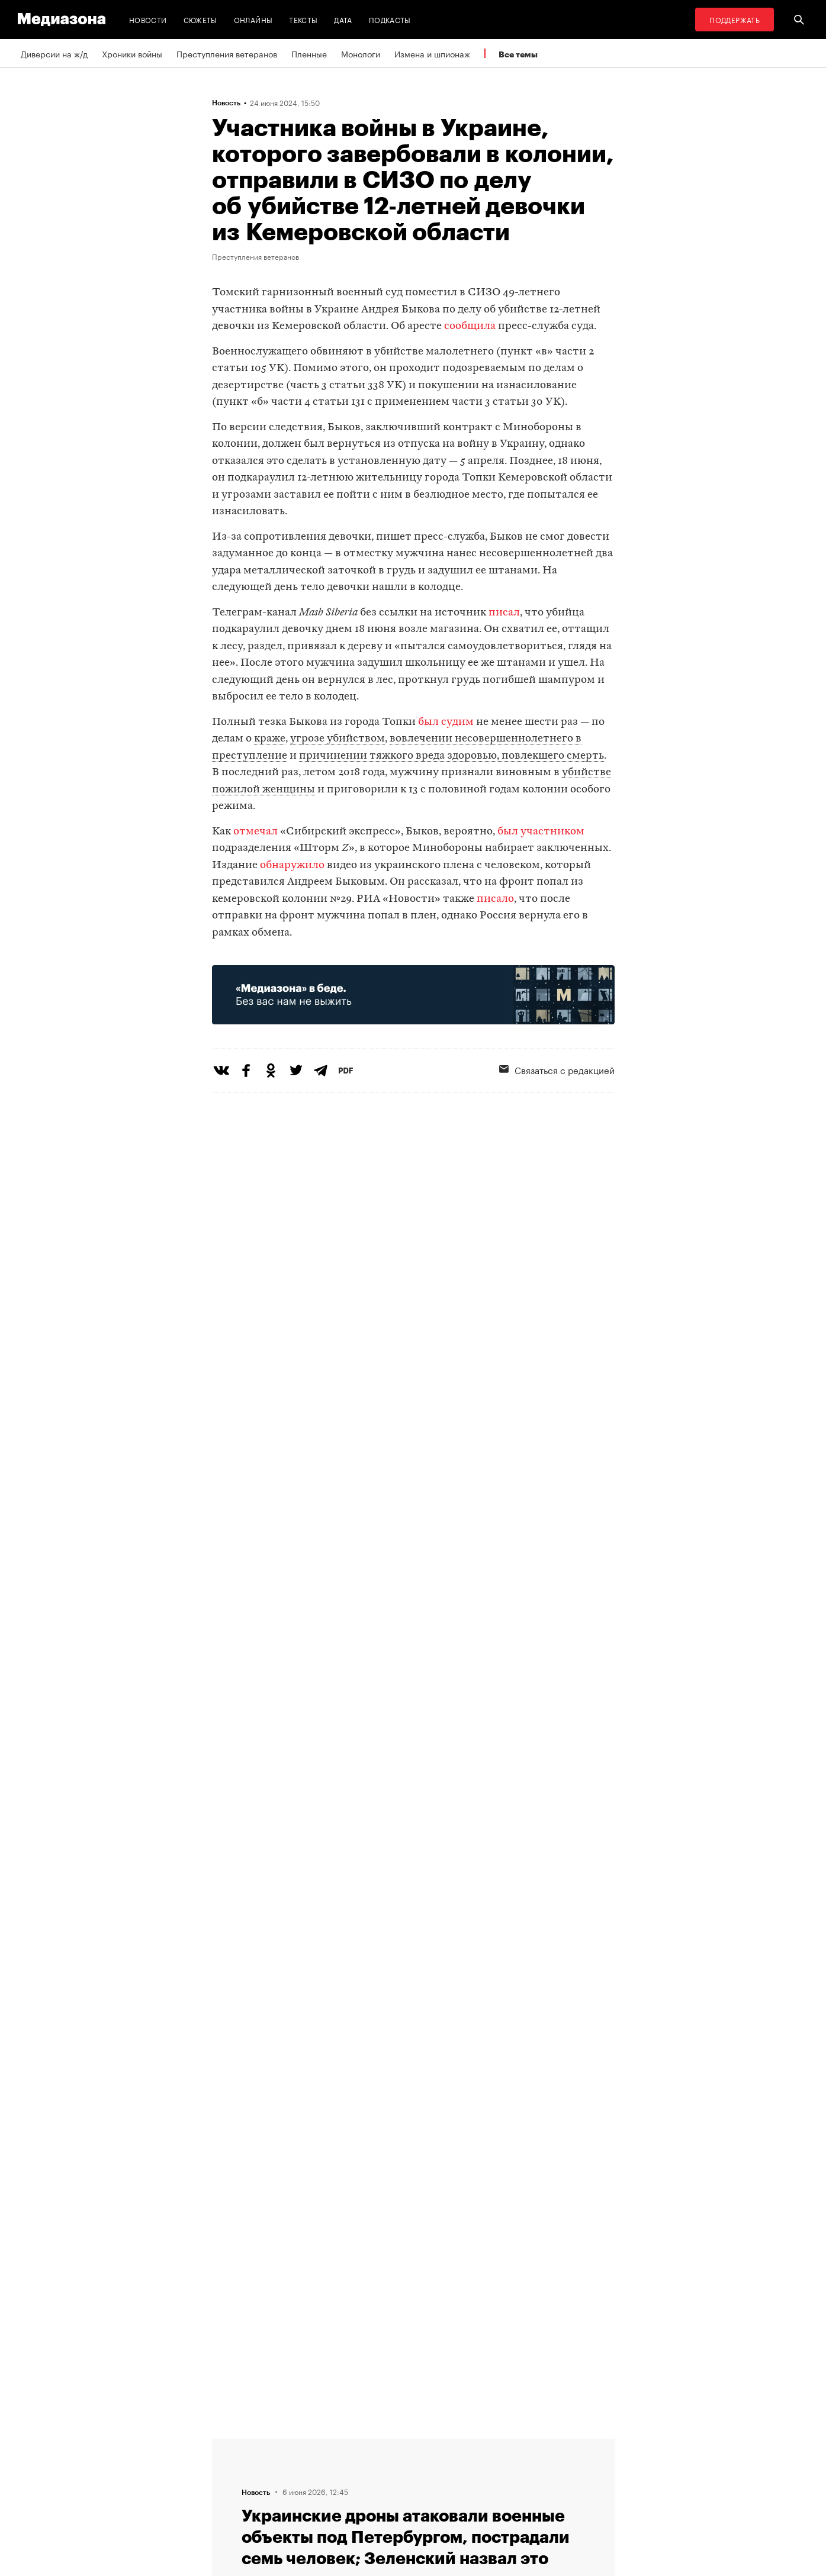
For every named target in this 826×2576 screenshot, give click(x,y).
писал (504, 613)
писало (495, 899)
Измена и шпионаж (432, 53)
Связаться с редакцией (557, 1069)
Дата (343, 19)
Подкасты (390, 19)
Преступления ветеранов (226, 53)
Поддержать (734, 19)
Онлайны (253, 19)
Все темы (518, 54)
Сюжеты (200, 19)
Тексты (303, 19)
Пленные (309, 53)
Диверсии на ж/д (54, 53)
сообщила (470, 326)
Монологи (360, 53)
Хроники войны (132, 53)
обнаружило (292, 865)
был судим (446, 722)
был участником (540, 832)
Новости (148, 19)
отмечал (255, 832)
